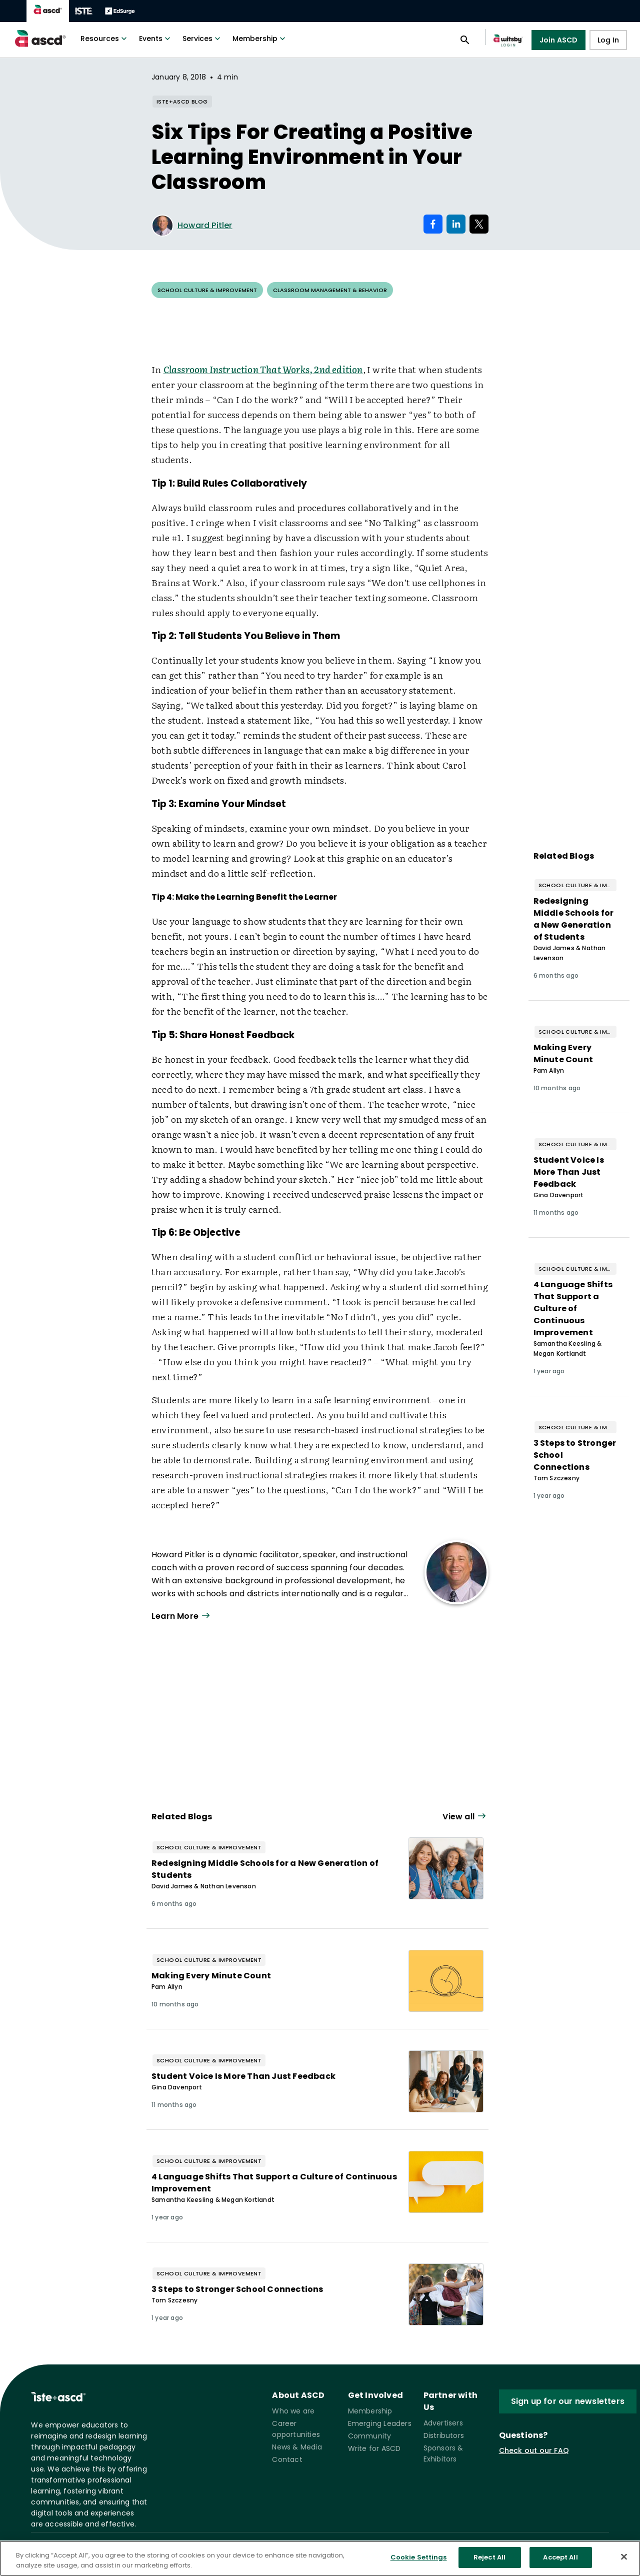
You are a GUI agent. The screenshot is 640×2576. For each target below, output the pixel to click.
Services (202, 39)
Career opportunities (296, 2428)
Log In (608, 40)
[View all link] (465, 1816)
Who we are (293, 2411)
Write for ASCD (374, 2448)
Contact (287, 2459)
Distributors (444, 2435)
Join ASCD (559, 40)
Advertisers (443, 2423)
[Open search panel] (465, 40)
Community (370, 2436)
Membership (260, 39)
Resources (104, 39)
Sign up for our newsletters (567, 2401)
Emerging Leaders (380, 2423)
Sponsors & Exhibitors (444, 2453)
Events (155, 39)
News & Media (297, 2447)
